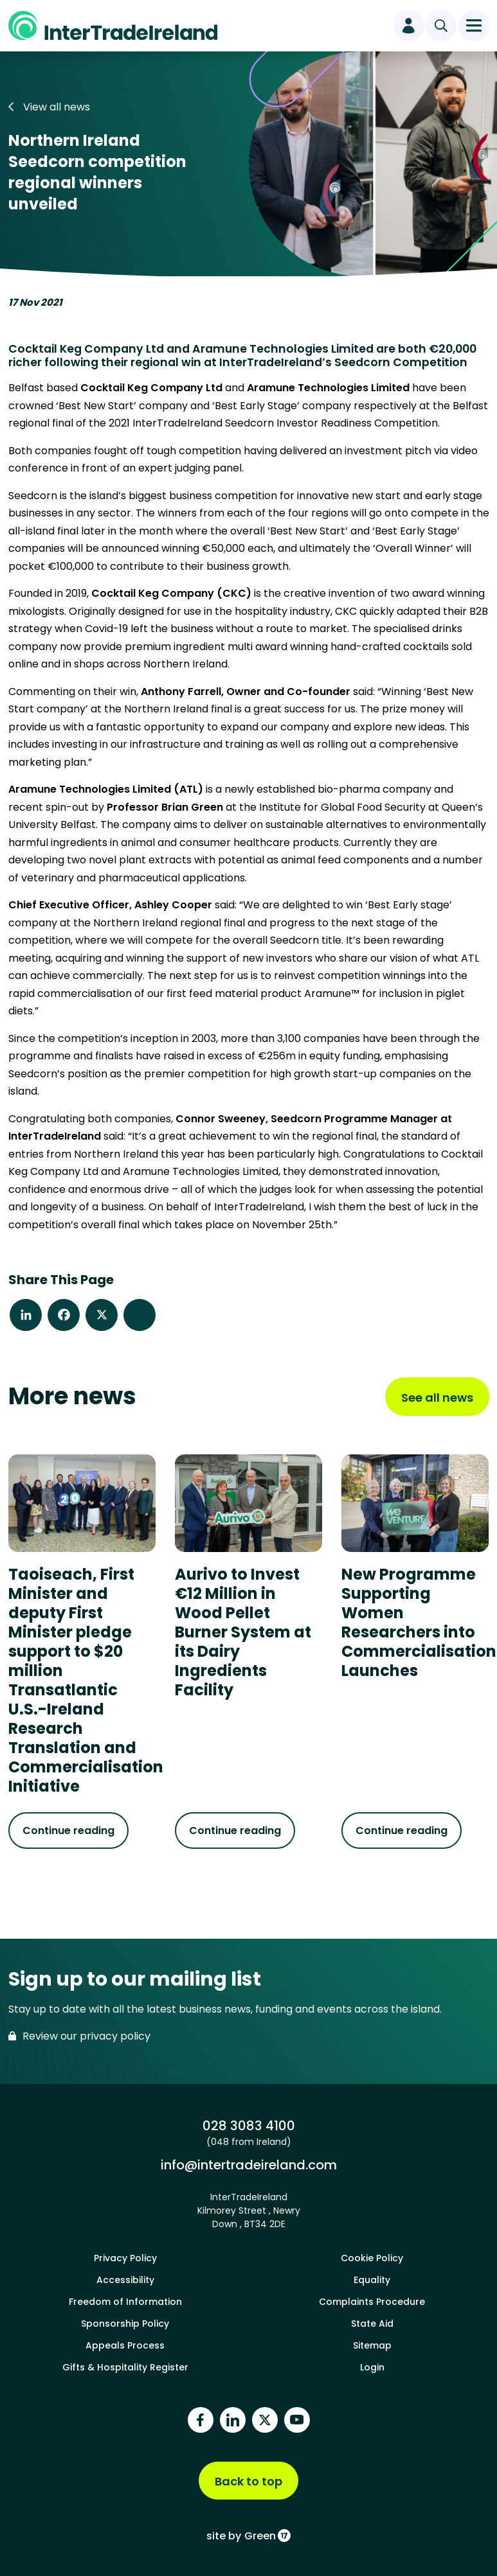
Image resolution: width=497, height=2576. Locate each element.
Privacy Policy (125, 2258)
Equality (372, 2279)
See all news (437, 1397)
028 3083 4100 (249, 2126)
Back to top (248, 2481)
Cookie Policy (372, 2258)
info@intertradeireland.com (249, 2165)
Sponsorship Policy (125, 2323)
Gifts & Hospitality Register (125, 2367)
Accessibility (125, 2279)
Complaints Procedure (372, 2301)
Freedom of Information (125, 2301)
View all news (49, 107)
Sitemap (372, 2345)
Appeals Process (125, 2345)
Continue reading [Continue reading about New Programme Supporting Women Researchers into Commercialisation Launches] (401, 1830)
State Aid (372, 2323)
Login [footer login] (372, 2367)
